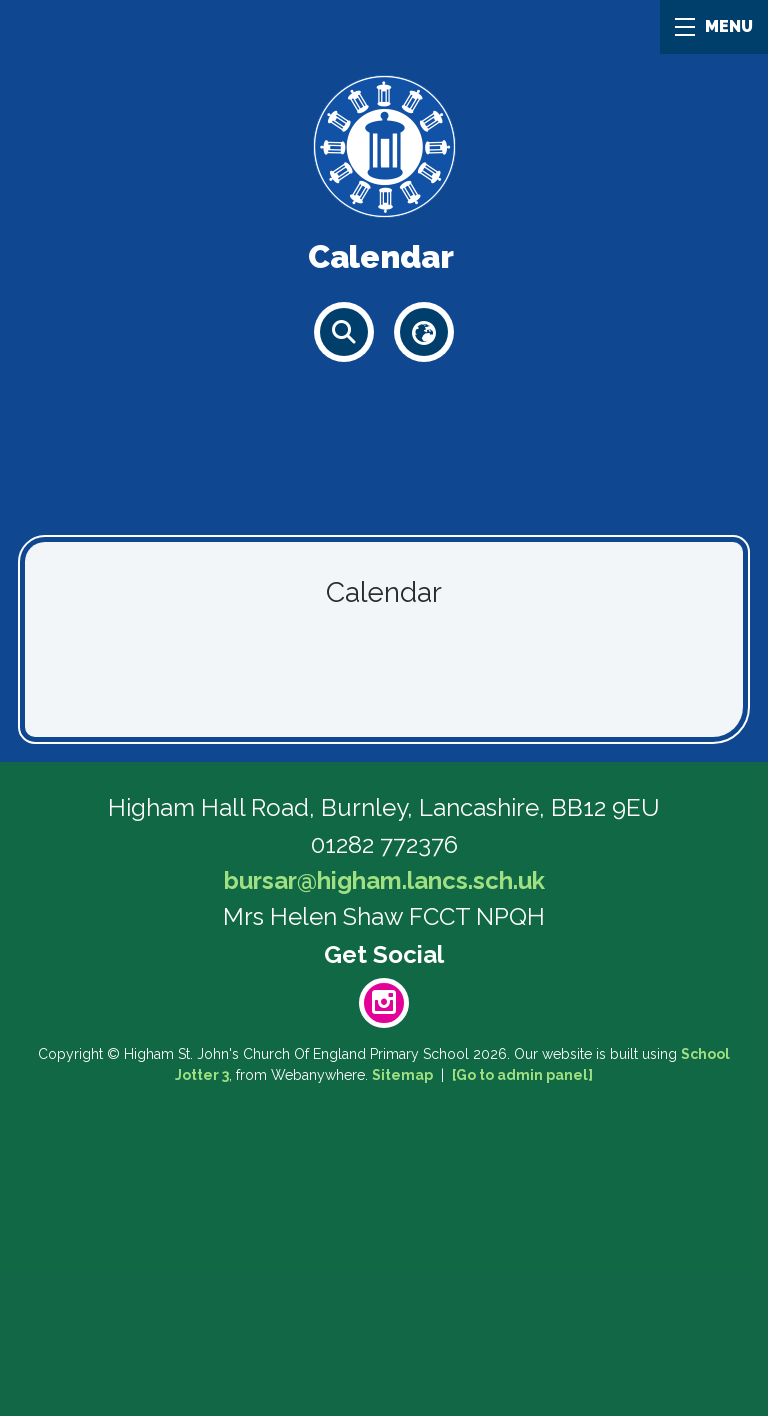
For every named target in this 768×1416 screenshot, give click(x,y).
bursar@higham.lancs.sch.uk (384, 880)
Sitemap (402, 1075)
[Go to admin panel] (522, 1075)
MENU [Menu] (714, 26)
